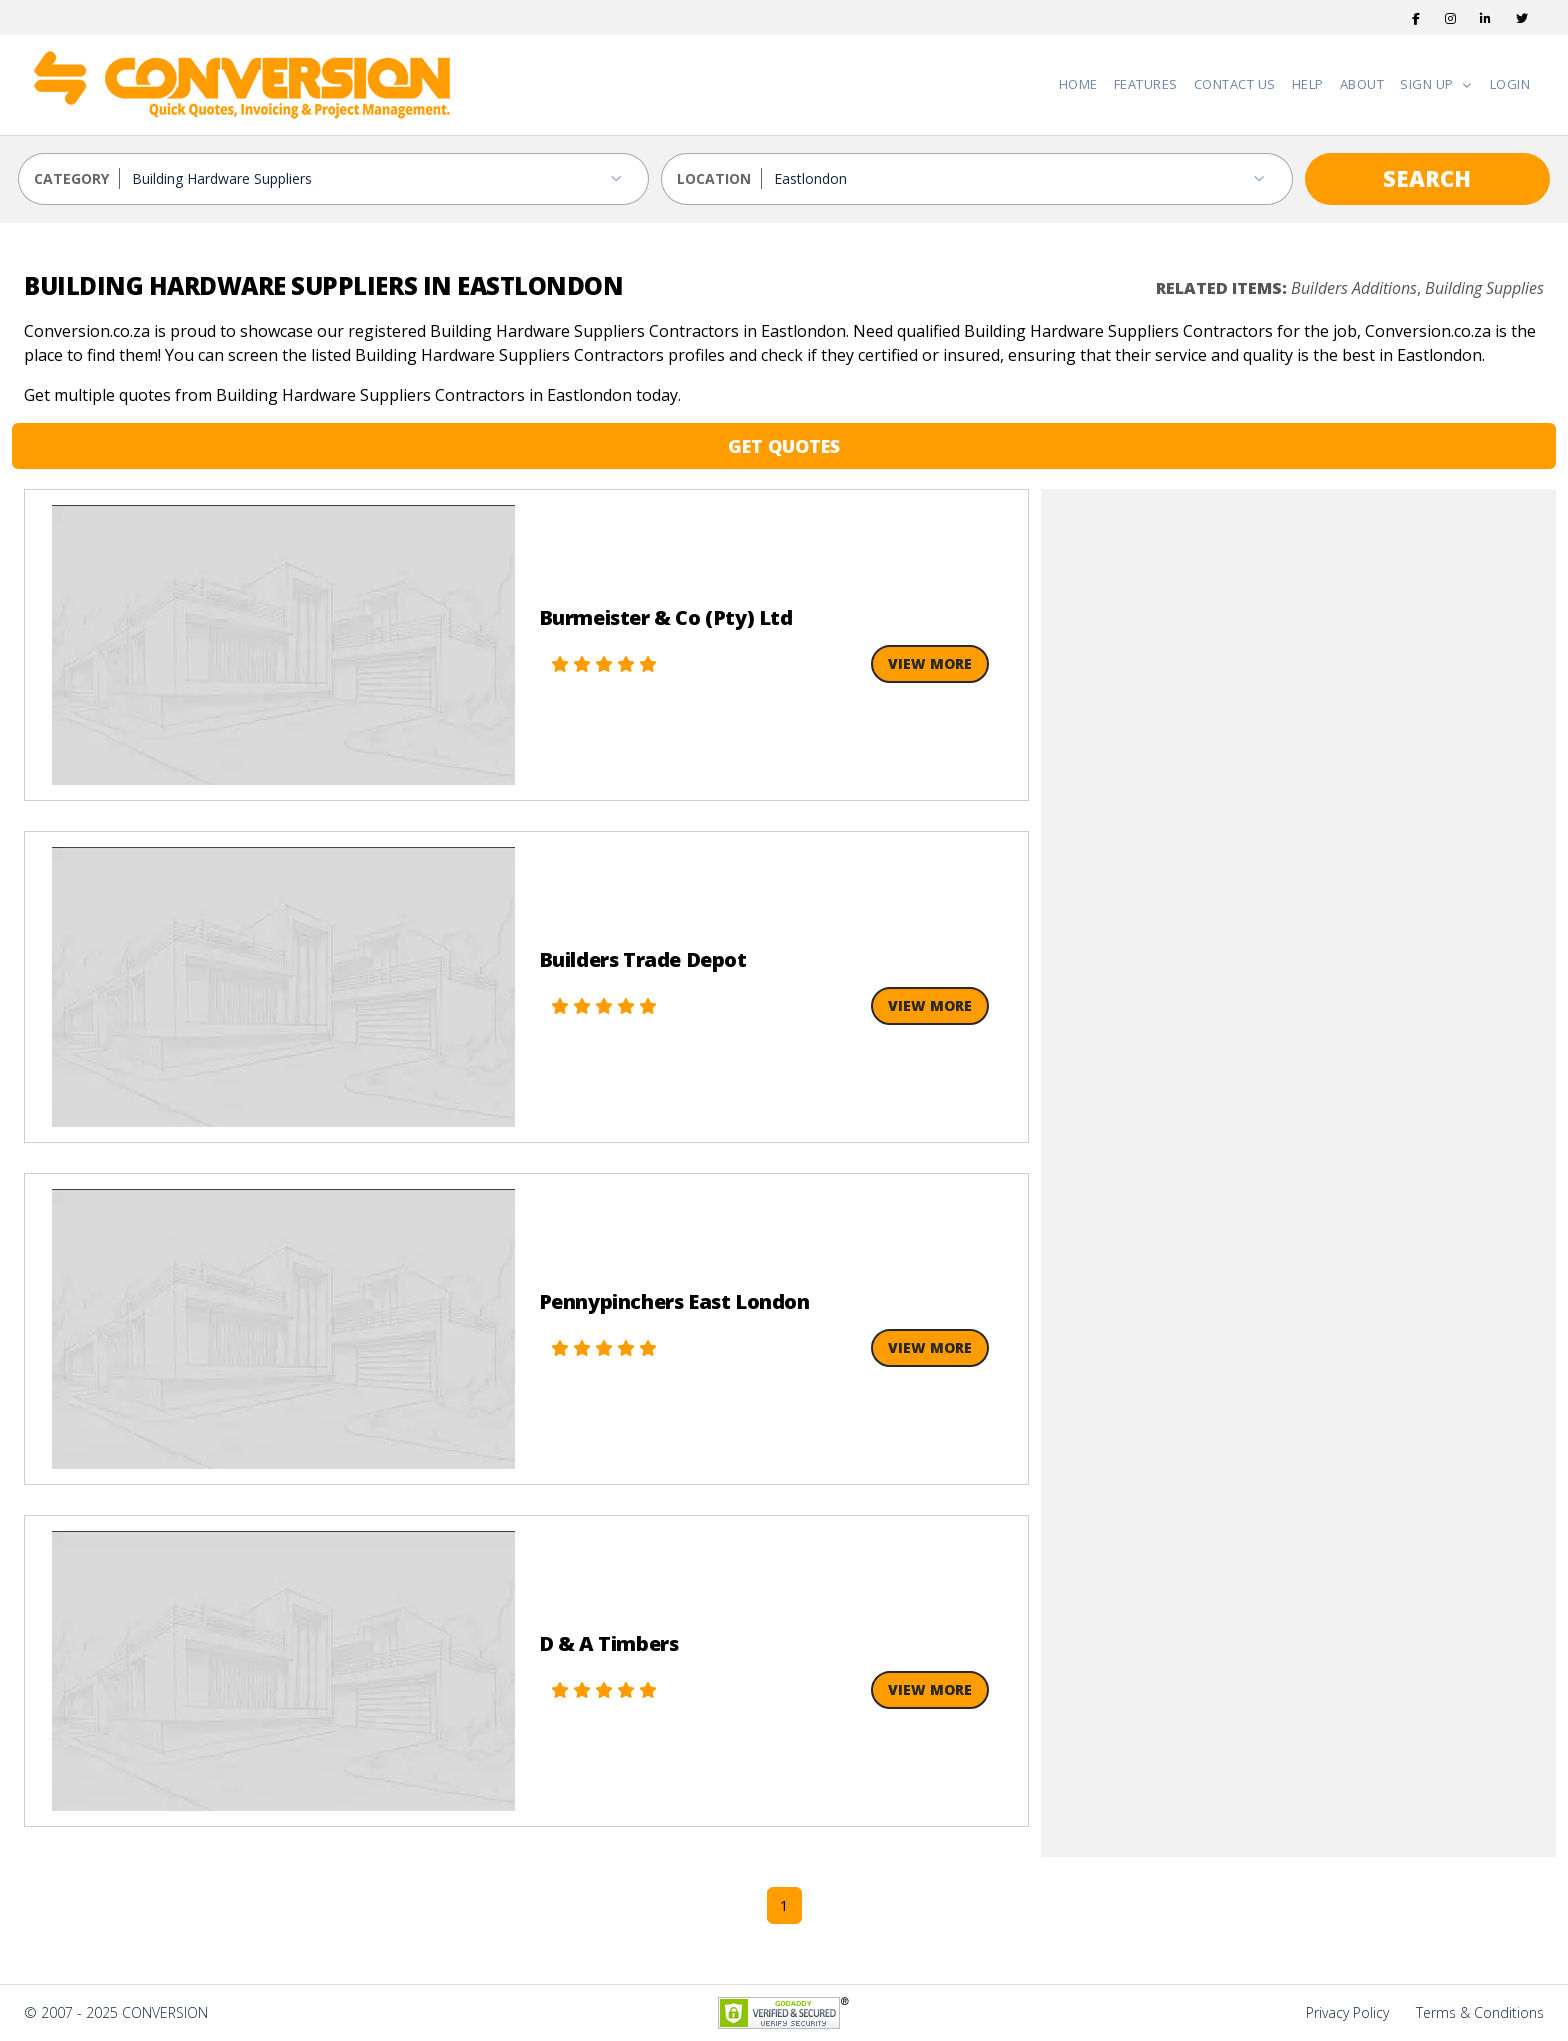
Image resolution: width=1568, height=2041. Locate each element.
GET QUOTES (784, 446)
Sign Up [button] (1428, 84)
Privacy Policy (1347, 2012)
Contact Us (1235, 84)
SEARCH (1427, 178)
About (1362, 84)
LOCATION (714, 178)
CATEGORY (71, 178)
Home (1078, 84)
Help (1308, 84)
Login (1510, 84)
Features (1146, 84)
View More (930, 663)
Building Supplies (1484, 288)
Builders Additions (1354, 288)
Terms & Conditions (1480, 2012)
